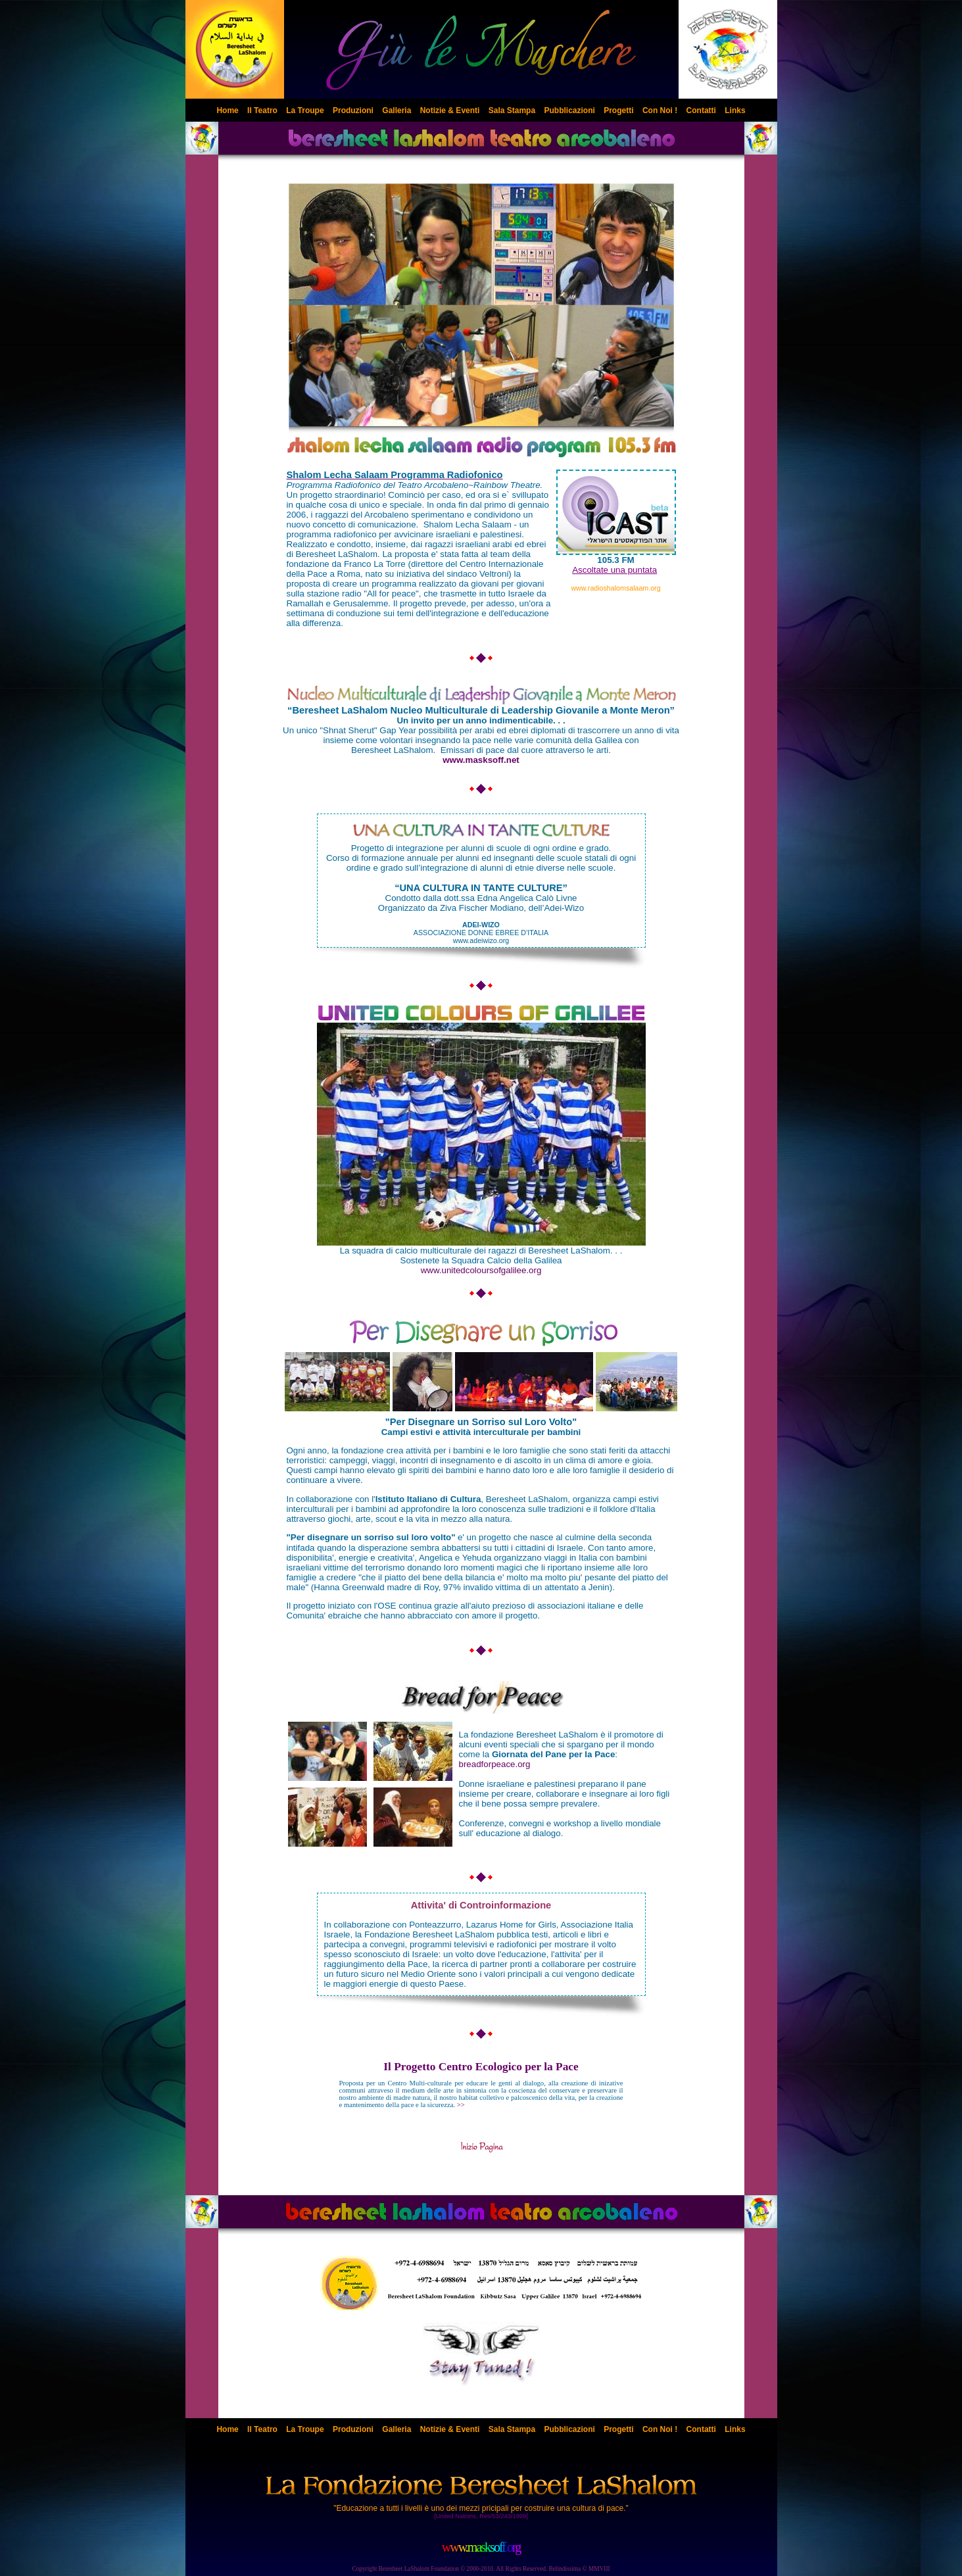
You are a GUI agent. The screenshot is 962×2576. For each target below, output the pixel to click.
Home (227, 110)
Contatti (701, 110)
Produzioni (353, 110)
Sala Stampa (512, 110)
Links (735, 110)
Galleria (396, 110)
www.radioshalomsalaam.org (615, 588)
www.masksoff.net (481, 760)
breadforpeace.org (495, 1764)
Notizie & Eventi (450, 110)
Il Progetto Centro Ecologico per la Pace (480, 2066)
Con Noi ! (659, 110)
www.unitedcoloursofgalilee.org (481, 1270)
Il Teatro (262, 110)
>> (481, 2093)
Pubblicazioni (569, 110)
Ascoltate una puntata (614, 570)
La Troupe (305, 110)
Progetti (618, 110)
